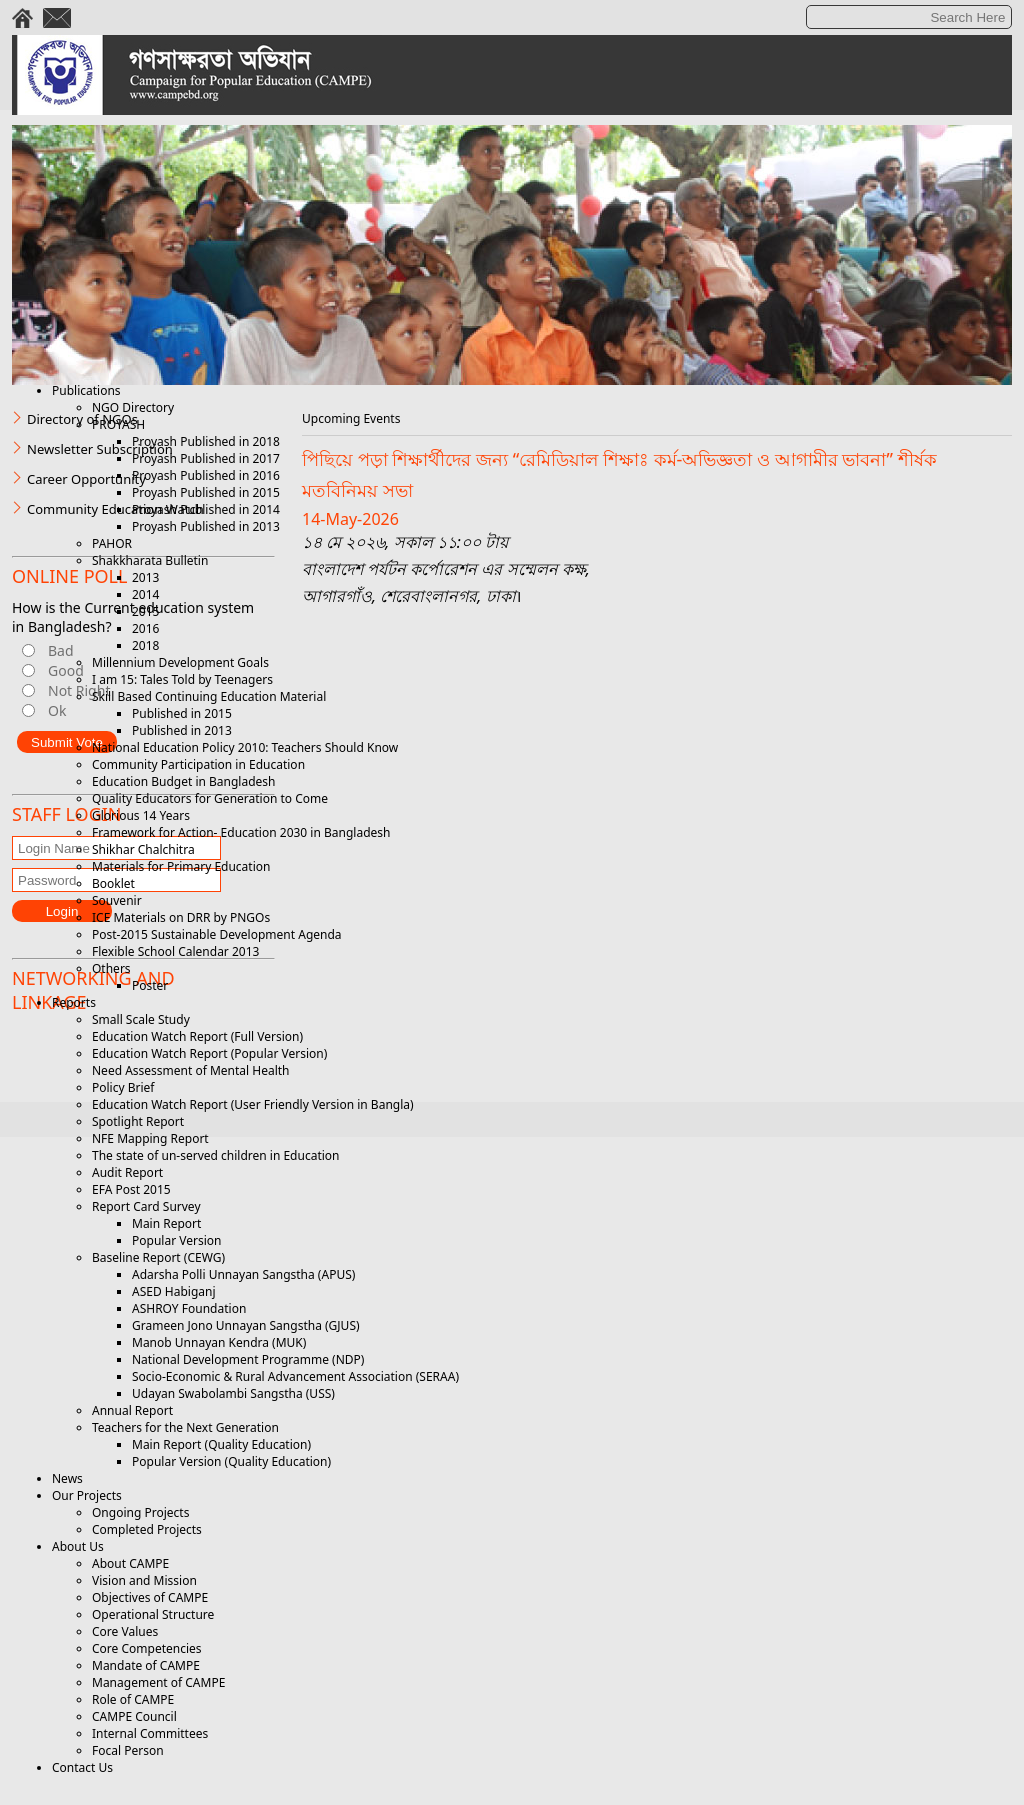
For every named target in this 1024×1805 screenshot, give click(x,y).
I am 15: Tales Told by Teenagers (182, 679)
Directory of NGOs (82, 419)
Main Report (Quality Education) (221, 1444)
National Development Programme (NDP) (248, 1359)
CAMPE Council (134, 1716)
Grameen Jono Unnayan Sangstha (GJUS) (246, 1325)
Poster (150, 985)
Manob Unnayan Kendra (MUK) (219, 1342)
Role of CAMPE (133, 1699)
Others (111, 968)
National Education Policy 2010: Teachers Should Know (245, 747)
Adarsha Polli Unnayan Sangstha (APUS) (243, 1274)
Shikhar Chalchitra (143, 849)
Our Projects (87, 1495)
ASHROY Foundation (189, 1308)
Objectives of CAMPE (150, 1597)
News (67, 1478)
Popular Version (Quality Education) (231, 1461)
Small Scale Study (141, 1019)
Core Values (125, 1631)
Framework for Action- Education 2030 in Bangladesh (241, 832)
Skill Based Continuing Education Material (209, 696)
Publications (86, 390)
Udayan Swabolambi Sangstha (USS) (233, 1393)
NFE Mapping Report (150, 1138)
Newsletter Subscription (100, 449)
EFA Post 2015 (131, 1189)
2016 (145, 628)
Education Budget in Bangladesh (183, 781)
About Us (78, 1546)
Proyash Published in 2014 (206, 509)
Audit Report (127, 1172)
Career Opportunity (86, 479)
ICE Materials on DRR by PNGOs (181, 917)
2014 (145, 594)
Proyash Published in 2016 (206, 475)
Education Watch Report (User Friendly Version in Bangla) (253, 1104)
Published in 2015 (182, 713)
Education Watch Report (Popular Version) (209, 1053)
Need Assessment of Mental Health (191, 1070)
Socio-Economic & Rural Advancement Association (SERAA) (295, 1376)
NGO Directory (133, 407)
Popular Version (176, 1240)
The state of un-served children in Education (216, 1155)
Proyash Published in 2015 (206, 492)
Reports (74, 1002)
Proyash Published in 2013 (206, 526)
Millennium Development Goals (180, 662)
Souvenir (117, 900)
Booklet (113, 883)
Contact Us (82, 1767)
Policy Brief (123, 1087)
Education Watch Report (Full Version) (197, 1036)
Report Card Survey (146, 1206)
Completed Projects (147, 1529)
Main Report (166, 1223)
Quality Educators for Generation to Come (210, 798)
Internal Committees (150, 1733)
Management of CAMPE (158, 1682)
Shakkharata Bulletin (150, 560)
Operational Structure (153, 1614)
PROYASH (118, 424)
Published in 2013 (182, 730)
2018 (145, 645)
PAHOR (112, 543)
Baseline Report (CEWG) (158, 1257)
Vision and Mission (144, 1580)
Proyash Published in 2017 (206, 458)
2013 (145, 577)
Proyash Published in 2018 (206, 441)
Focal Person (128, 1750)
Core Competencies (147, 1648)
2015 (145, 611)
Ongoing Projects (140, 1512)
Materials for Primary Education (181, 866)
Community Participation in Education (198, 764)
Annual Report (132, 1410)
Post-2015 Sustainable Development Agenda (217, 934)
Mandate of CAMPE (146, 1665)
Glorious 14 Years (141, 815)
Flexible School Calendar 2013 (175, 951)
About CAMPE (130, 1563)
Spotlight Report (138, 1121)
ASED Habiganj (174, 1291)
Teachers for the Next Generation (185, 1427)
